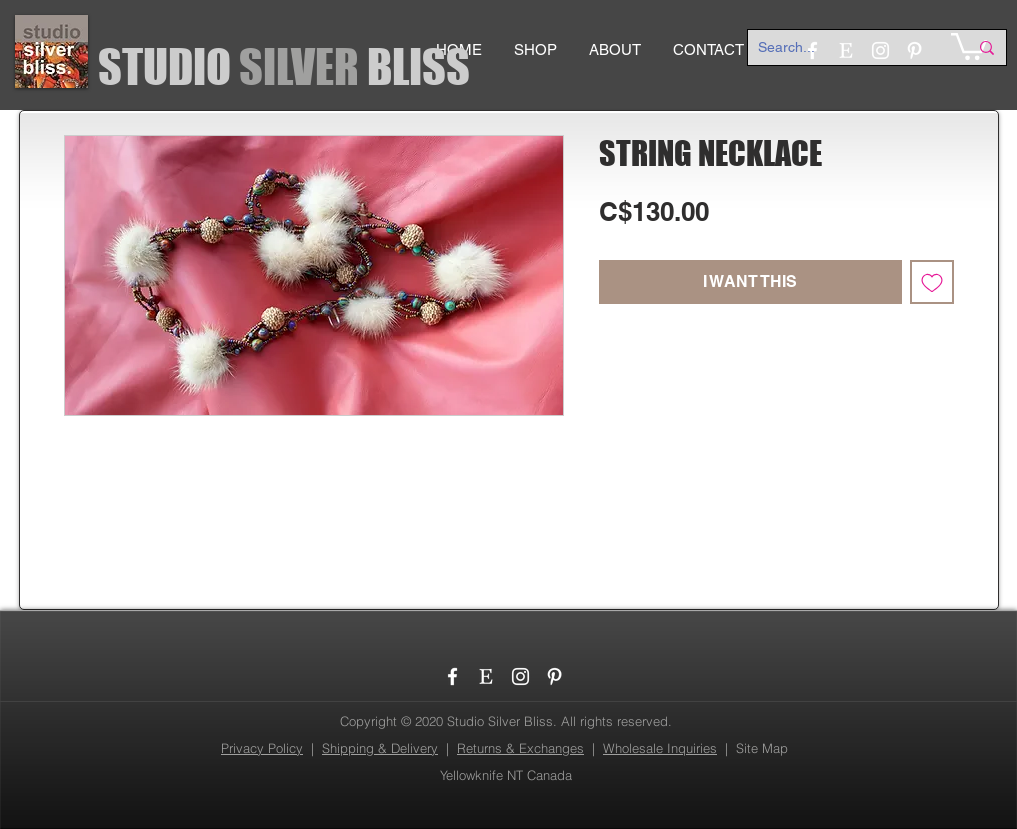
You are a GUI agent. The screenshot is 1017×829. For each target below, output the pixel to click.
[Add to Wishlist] (932, 282)
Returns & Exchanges (520, 748)
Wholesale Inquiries (660, 748)
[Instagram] (520, 676)
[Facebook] (452, 676)
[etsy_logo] (486, 676)
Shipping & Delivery (380, 748)
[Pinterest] (554, 676)
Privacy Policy (262, 748)
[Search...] (848, 48)
